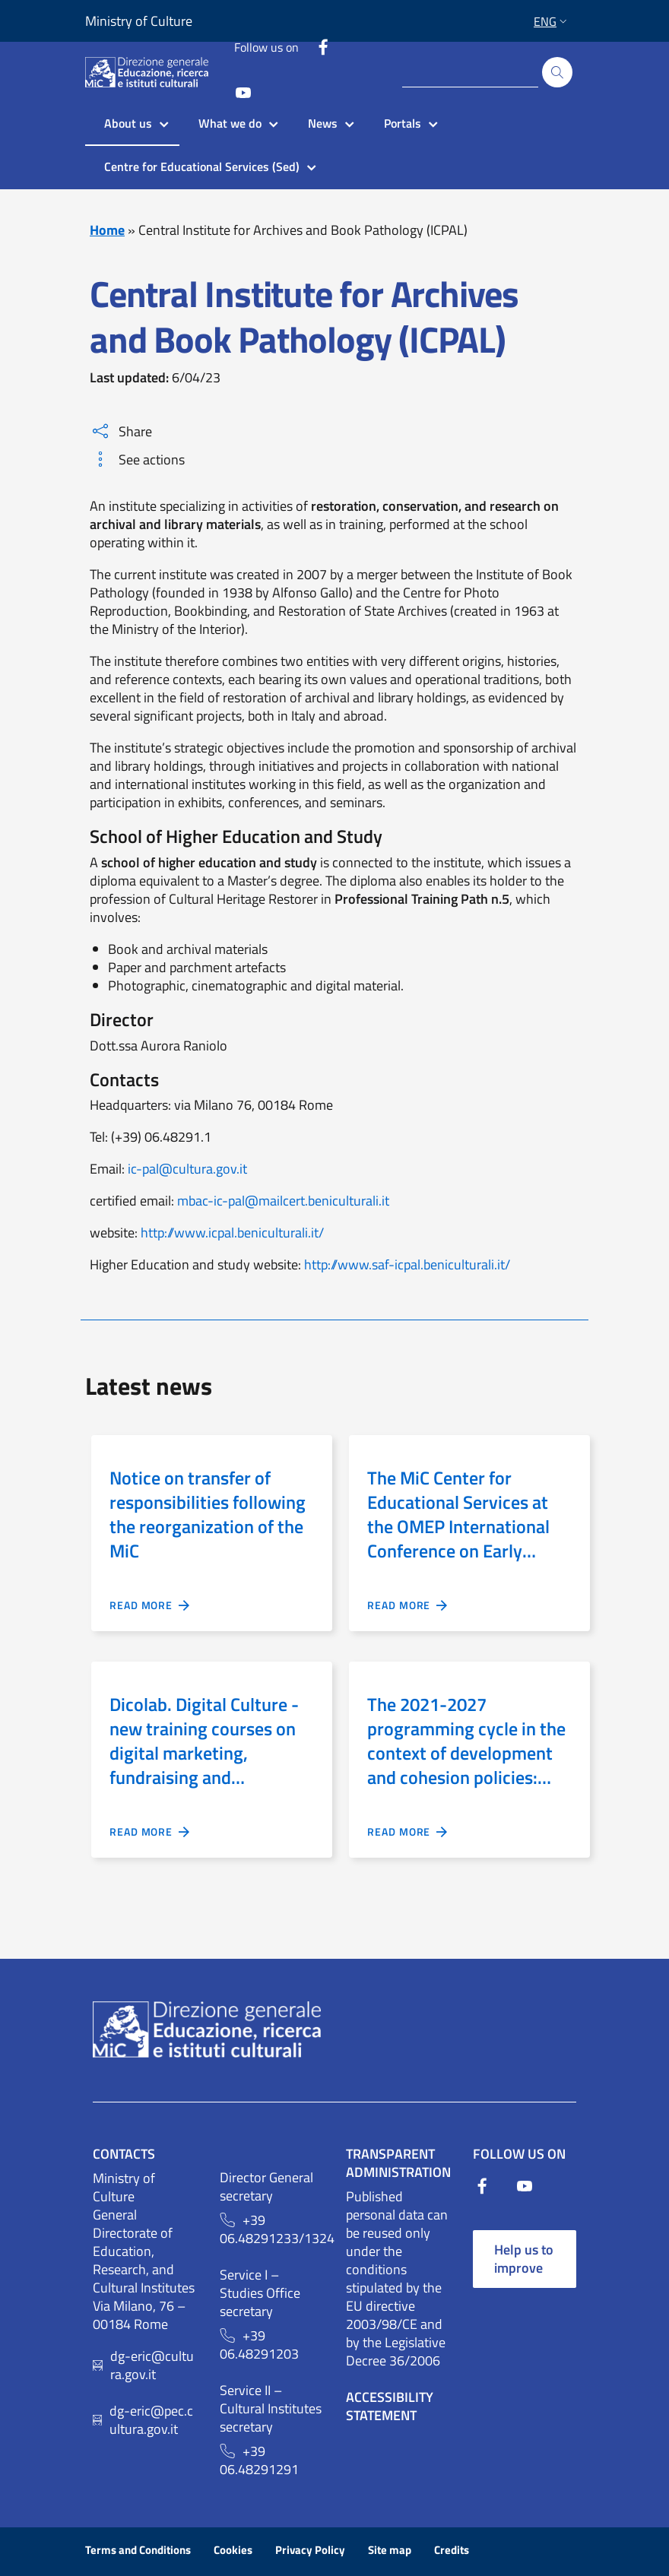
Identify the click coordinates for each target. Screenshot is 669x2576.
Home (107, 230)
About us (128, 123)
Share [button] (122, 431)
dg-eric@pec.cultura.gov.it (151, 2420)
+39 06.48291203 (259, 2345)
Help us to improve (523, 2258)
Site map (389, 2550)
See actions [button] (139, 459)
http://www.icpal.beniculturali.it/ (232, 1232)
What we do (230, 123)
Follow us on (266, 47)
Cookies (233, 2550)
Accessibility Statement (389, 2406)
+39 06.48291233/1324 (272, 2229)
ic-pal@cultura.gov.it (187, 1168)
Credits (451, 2550)
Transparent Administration (398, 2162)
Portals (402, 123)
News (323, 123)
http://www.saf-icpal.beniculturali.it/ (407, 1264)
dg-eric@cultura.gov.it (152, 2365)
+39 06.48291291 (259, 2460)
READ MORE (150, 1605)
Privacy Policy (310, 2550)
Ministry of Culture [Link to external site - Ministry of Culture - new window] (138, 21)
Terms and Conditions (138, 2550)
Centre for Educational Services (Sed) (202, 166)
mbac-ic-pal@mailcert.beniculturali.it (283, 1200)
